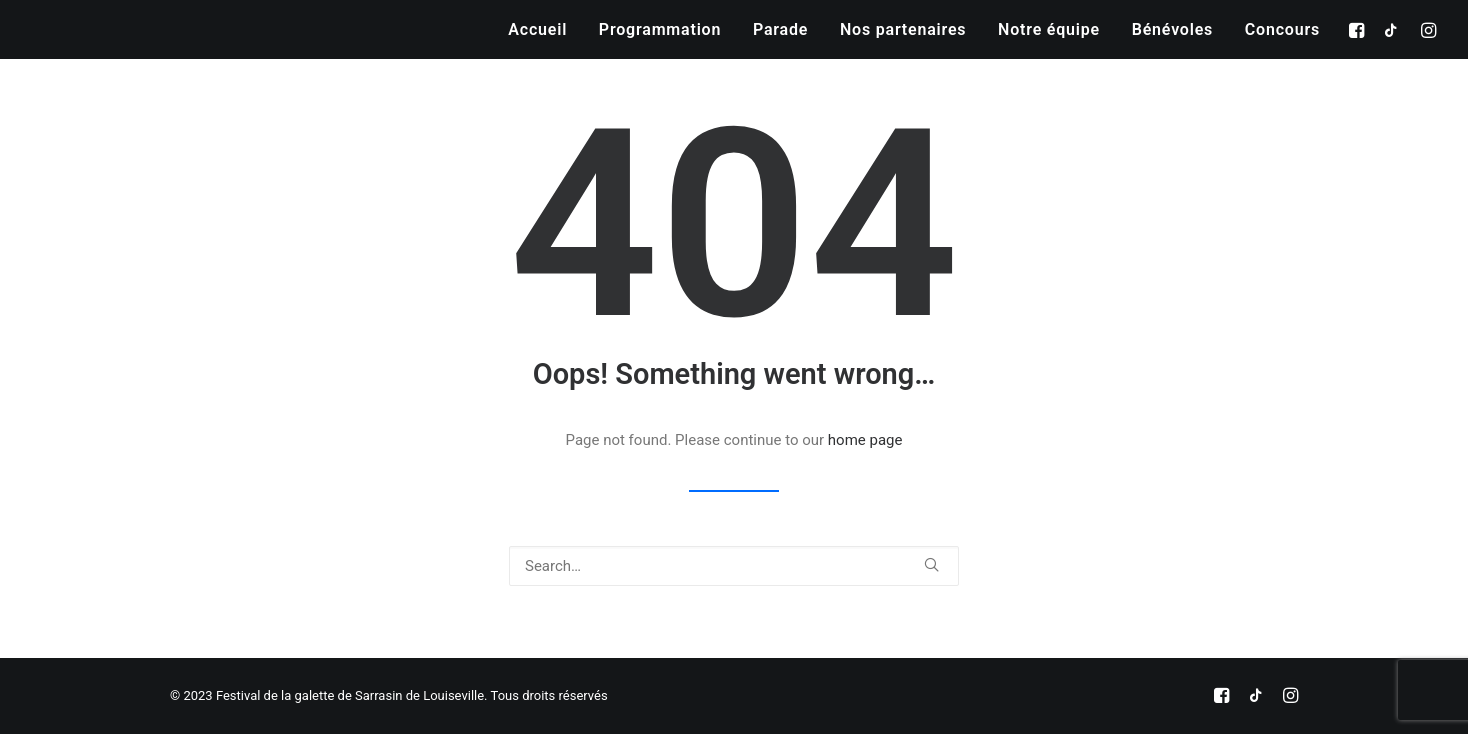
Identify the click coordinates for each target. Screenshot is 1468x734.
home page (865, 440)
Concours (1282, 29)
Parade (780, 29)
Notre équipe (1049, 29)
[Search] (734, 566)
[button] (1359, 29)
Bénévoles (1172, 29)
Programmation (660, 29)
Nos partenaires (903, 29)
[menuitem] (537, 29)
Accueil (537, 29)
